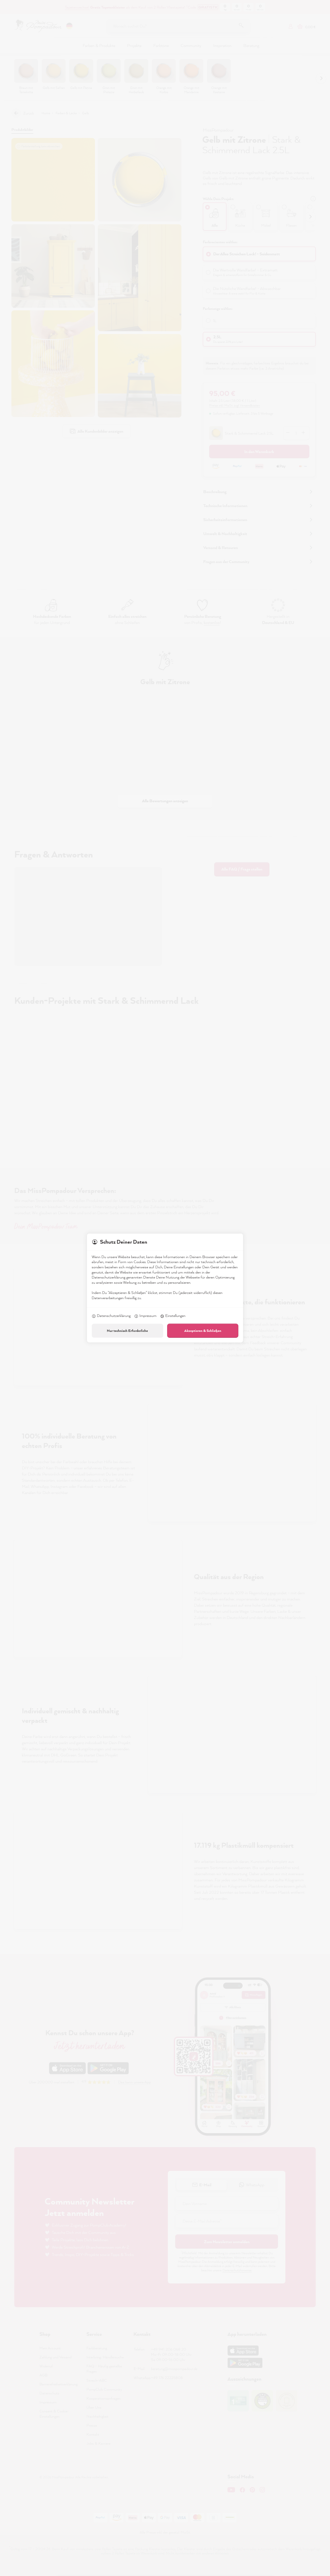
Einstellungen (172, 1316)
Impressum (145, 1316)
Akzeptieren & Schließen (202, 1330)
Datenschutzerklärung (111, 1316)
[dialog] (165, 1288)
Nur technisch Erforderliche (127, 1330)
